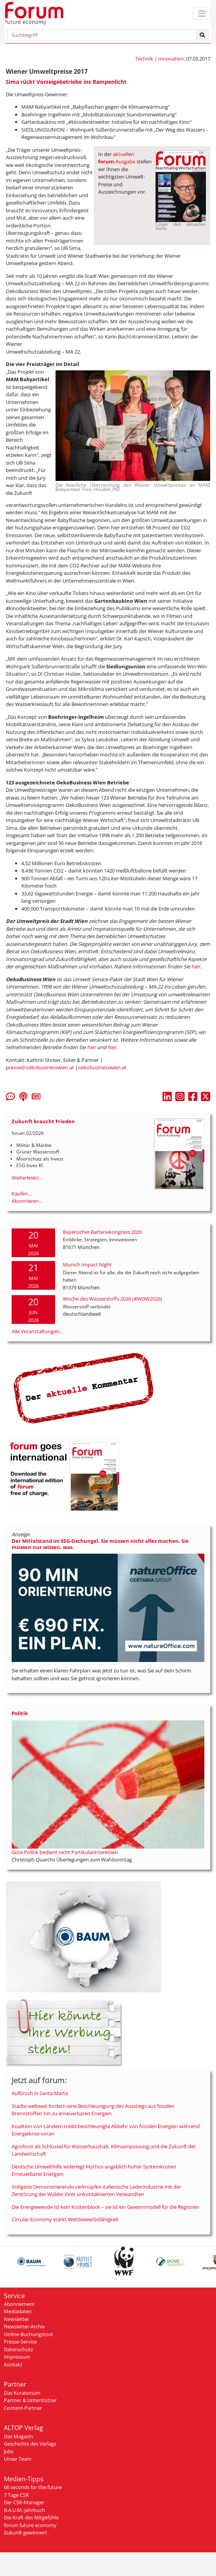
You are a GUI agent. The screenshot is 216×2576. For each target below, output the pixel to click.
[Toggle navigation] (202, 13)
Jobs (9, 2451)
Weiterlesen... (27, 1177)
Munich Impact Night (87, 1264)
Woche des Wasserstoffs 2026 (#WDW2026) (112, 1298)
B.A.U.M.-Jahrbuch (24, 2510)
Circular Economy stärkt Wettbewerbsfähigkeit (65, 2219)
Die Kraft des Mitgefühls (31, 2517)
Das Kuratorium (22, 2392)
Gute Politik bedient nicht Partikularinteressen (65, 1852)
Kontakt (13, 2364)
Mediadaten (18, 2311)
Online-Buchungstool (28, 2334)
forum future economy (30, 2525)
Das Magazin (18, 2436)
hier (195, 966)
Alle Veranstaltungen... (37, 1331)
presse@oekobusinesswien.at (40, 1067)
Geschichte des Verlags (30, 2443)
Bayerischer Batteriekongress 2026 (102, 1231)
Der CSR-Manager (24, 2502)
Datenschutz (18, 2349)
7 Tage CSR (16, 2494)
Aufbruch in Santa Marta (40, 2093)
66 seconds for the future (33, 2487)
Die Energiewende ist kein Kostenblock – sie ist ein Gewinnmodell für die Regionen (105, 2206)
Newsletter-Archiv (24, 2326)
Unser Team (17, 2458)
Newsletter (16, 2319)
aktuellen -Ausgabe (117, 158)
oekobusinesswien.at (102, 1067)
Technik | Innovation (159, 58)
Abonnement (19, 2303)
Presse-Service (20, 2341)
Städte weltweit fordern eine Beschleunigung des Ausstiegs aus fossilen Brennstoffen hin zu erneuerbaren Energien (93, 2109)
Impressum (17, 2356)
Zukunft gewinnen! (25, 2532)
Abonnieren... (27, 1200)
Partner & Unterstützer (30, 2400)
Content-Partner (23, 2407)
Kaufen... (21, 1193)
